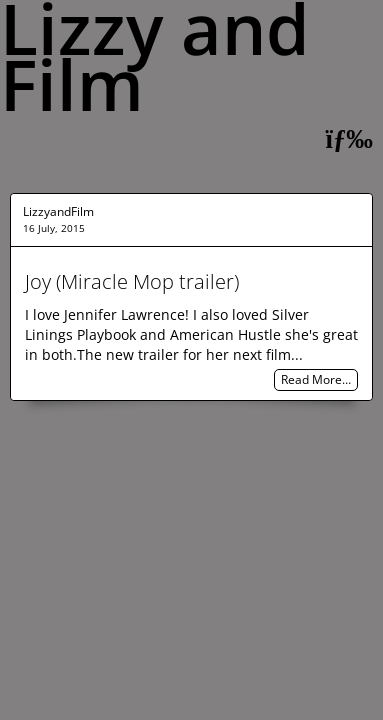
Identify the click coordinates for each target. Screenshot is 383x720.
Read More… (316, 380)
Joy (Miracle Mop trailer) (132, 281)
